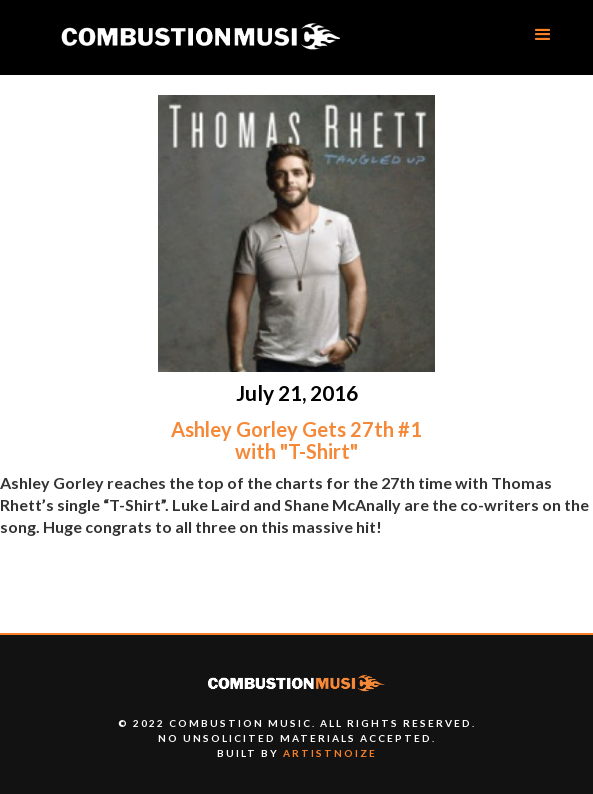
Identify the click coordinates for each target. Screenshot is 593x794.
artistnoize (330, 753)
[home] (200, 37)
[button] (543, 35)
